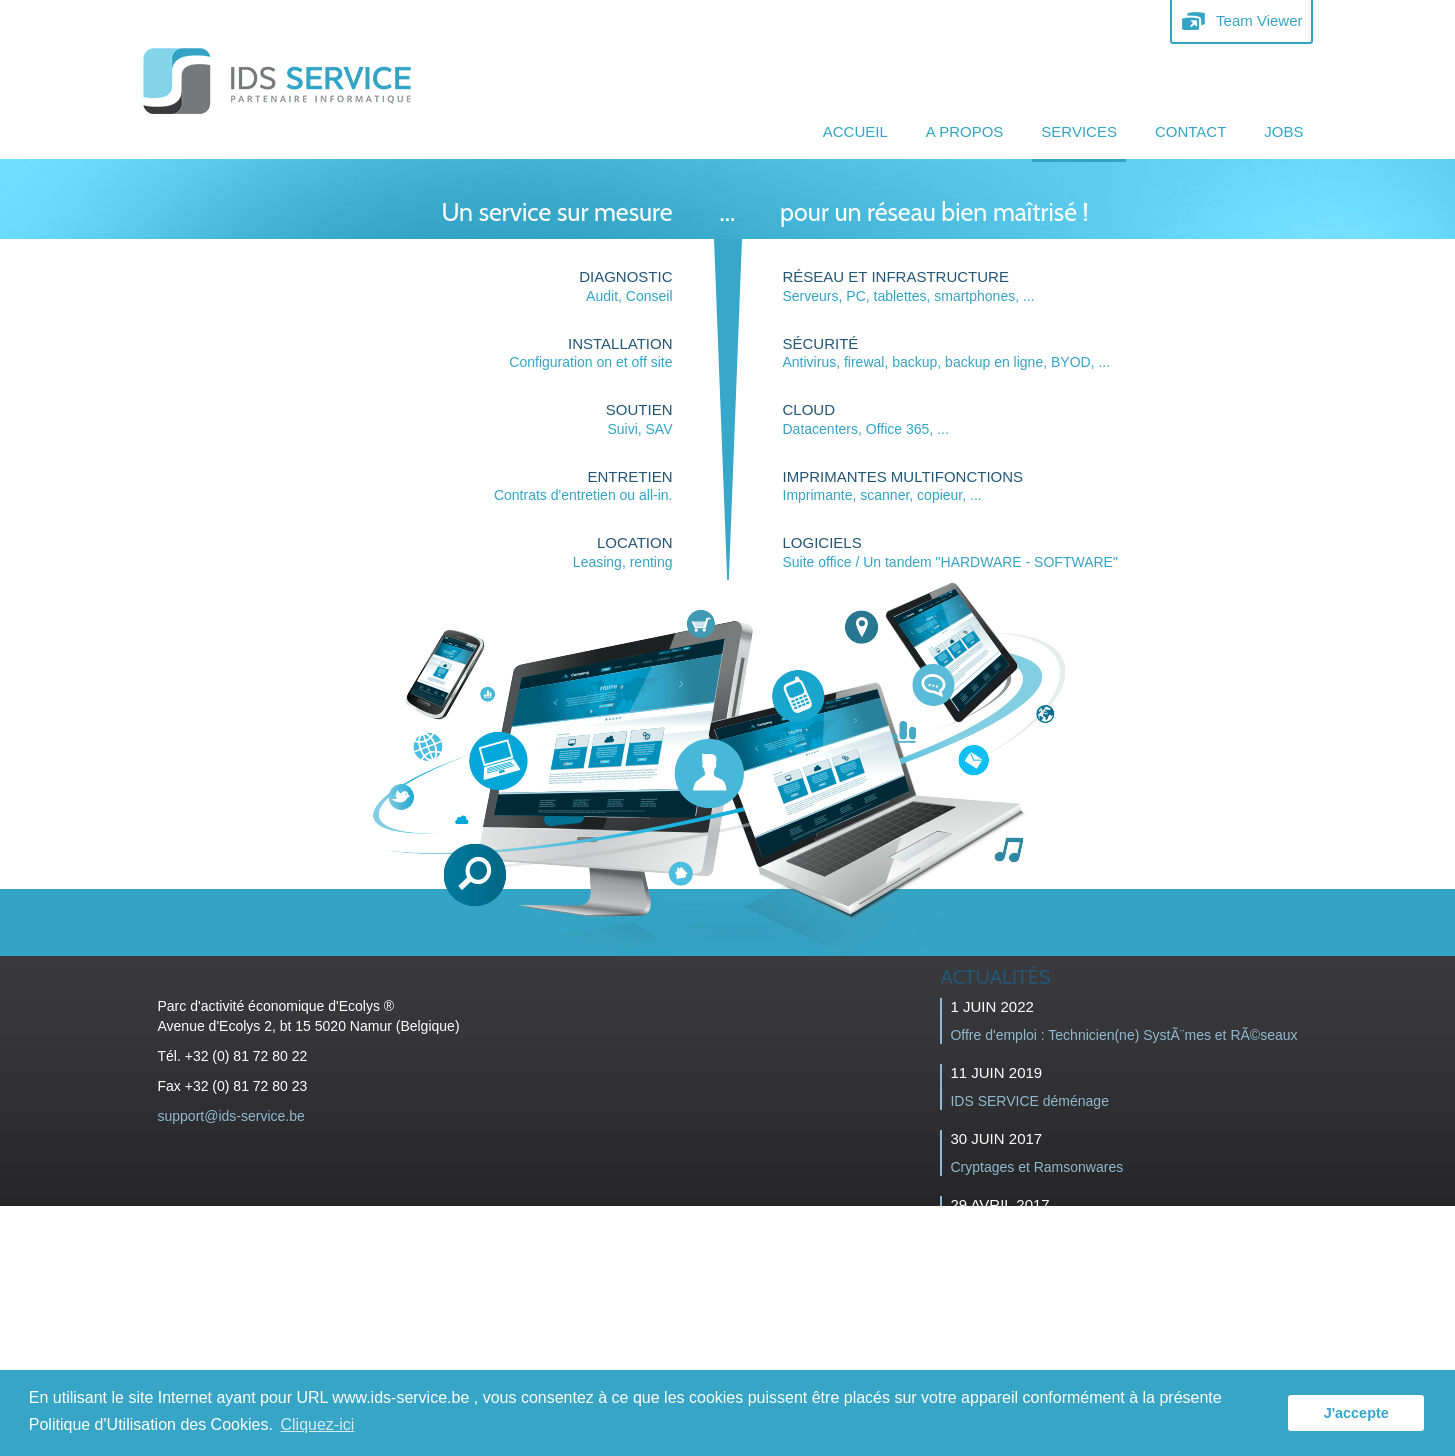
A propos (965, 131)
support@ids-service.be (231, 1116)
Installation (620, 343)
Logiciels (822, 542)
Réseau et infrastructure (896, 276)
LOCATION (635, 542)
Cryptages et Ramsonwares (1036, 1167)
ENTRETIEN (629, 476)
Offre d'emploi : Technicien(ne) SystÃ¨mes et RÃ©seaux (1123, 1035)
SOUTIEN (639, 409)
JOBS (1283, 131)
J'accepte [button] (1356, 1413)
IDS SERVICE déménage (1029, 1101)
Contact (1190, 131)
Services (1079, 131)
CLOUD (809, 409)
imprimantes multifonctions (903, 476)
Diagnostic (625, 276)
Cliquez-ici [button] (318, 1424)
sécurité (821, 343)
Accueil (855, 131)
